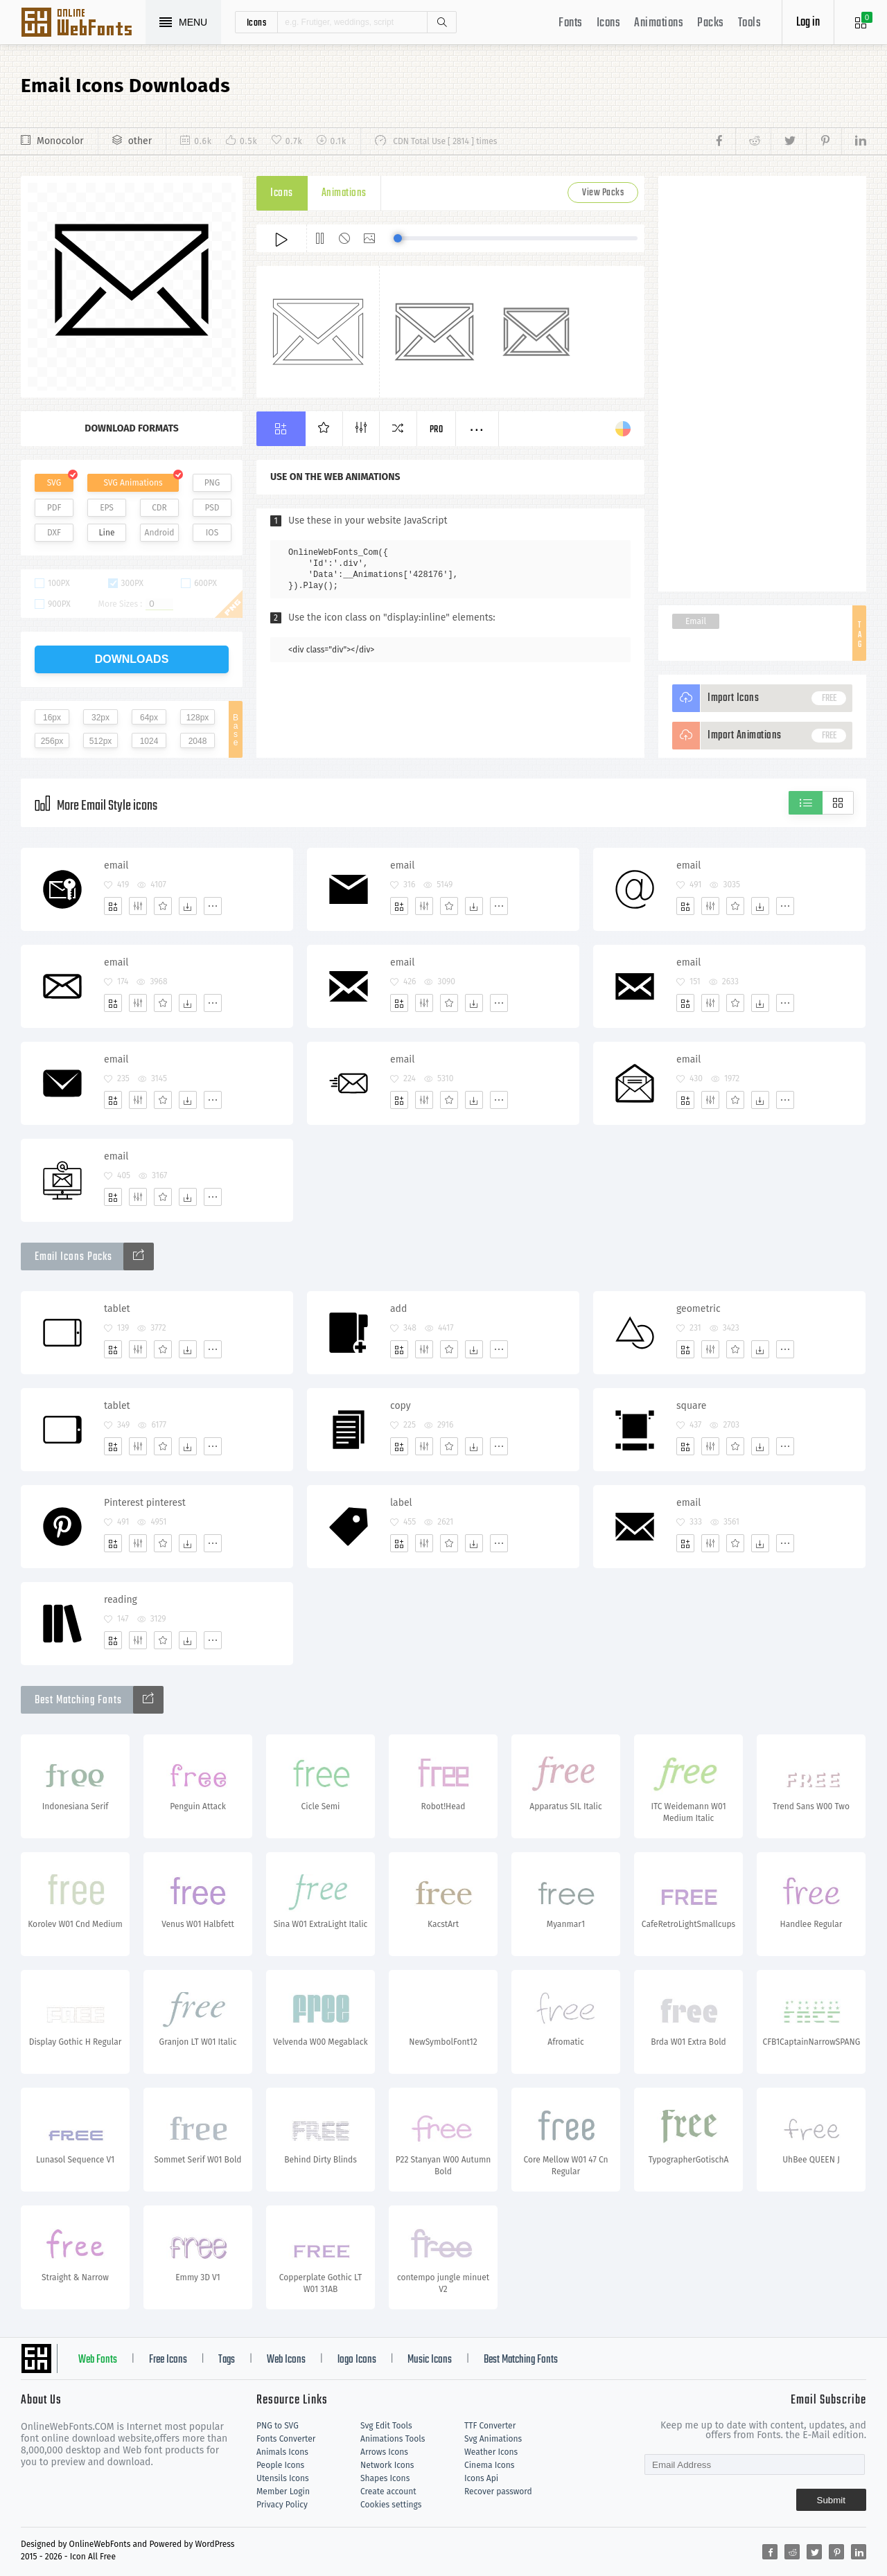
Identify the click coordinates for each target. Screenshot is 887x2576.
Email (695, 621)
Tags (226, 2360)
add (398, 1309)
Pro (437, 430)
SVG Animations (132, 483)
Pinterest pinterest (145, 1503)
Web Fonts (97, 2360)
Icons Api (481, 2478)
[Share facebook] (723, 141)
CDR (159, 508)
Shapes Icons (385, 2478)
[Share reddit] (753, 141)
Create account (388, 2491)
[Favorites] (163, 906)
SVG (54, 483)
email (116, 865)
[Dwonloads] (188, 906)
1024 (149, 741)
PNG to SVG (277, 2426)
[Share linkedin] (853, 141)
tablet (117, 1309)
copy (400, 1406)
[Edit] (138, 906)
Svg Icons (83, 23)
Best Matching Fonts (521, 2360)
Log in (808, 22)
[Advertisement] (762, 384)
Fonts (571, 23)
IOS (212, 533)
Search (441, 22)
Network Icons (387, 2465)
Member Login (283, 2491)
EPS (107, 508)
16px (52, 717)
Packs (710, 23)
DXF (54, 533)
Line (107, 533)
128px (197, 717)
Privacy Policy (282, 2505)
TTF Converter (490, 2426)
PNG (212, 483)
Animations (658, 23)
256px (52, 741)
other (140, 141)
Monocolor (60, 141)
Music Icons (429, 2360)
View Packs (603, 193)
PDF (54, 508)
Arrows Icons (384, 2452)
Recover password (498, 2491)
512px (100, 741)
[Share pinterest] (823, 141)
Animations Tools (392, 2439)
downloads (132, 659)
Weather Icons (491, 2452)
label (401, 1503)
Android (160, 533)
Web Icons (286, 2360)
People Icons (280, 2465)
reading (120, 1600)
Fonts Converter (285, 2439)
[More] (213, 906)
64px (149, 717)
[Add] (113, 906)
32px (100, 717)
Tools (750, 23)
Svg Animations (493, 2439)
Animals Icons (282, 2452)
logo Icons (356, 2360)
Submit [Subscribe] (831, 2500)
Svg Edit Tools (386, 2426)
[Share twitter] (788, 141)
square (691, 1406)
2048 (197, 741)
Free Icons (168, 2360)
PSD (211, 508)
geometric (698, 1309)
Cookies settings (390, 2505)
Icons (609, 23)
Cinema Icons (489, 2465)
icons (257, 22)
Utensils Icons (282, 2478)
